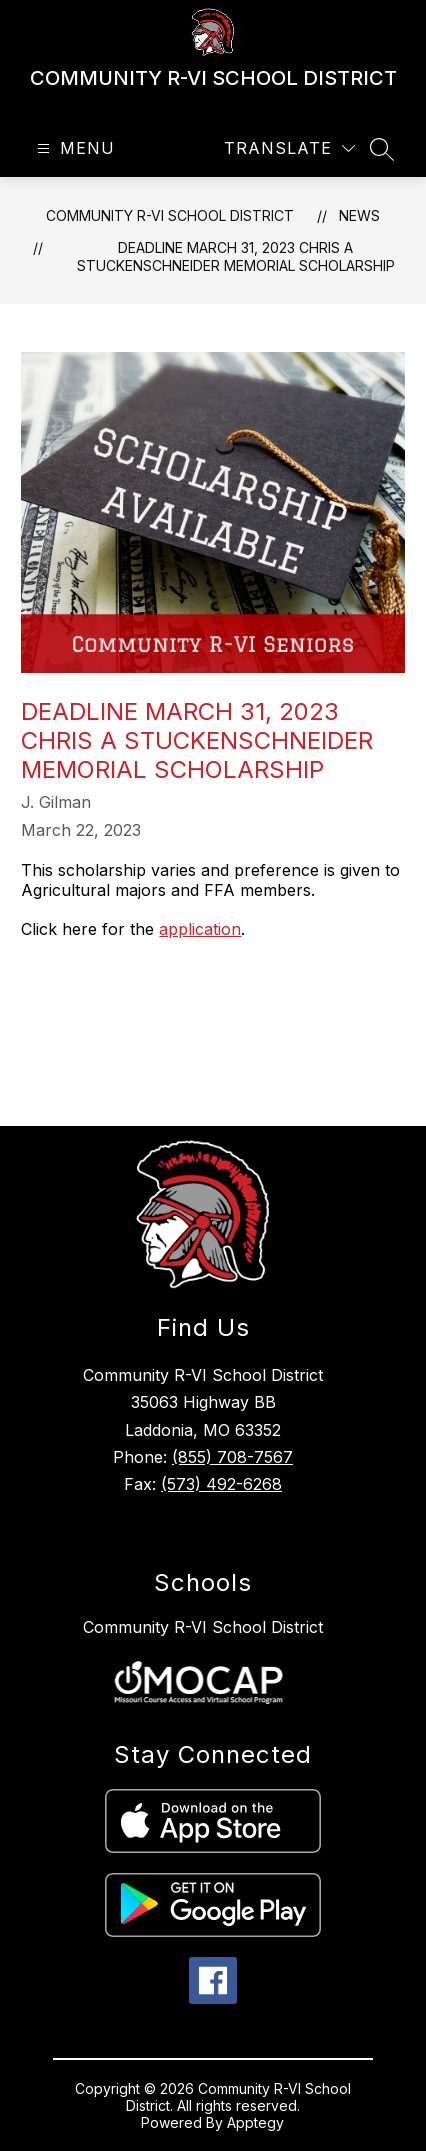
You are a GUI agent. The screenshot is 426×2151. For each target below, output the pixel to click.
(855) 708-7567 (232, 1457)
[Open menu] (73, 148)
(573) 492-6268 (221, 1484)
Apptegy (255, 2122)
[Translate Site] (289, 148)
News (359, 215)
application (200, 929)
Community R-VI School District (203, 1627)
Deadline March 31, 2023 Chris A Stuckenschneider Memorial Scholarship (236, 256)
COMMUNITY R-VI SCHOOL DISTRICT (170, 215)
